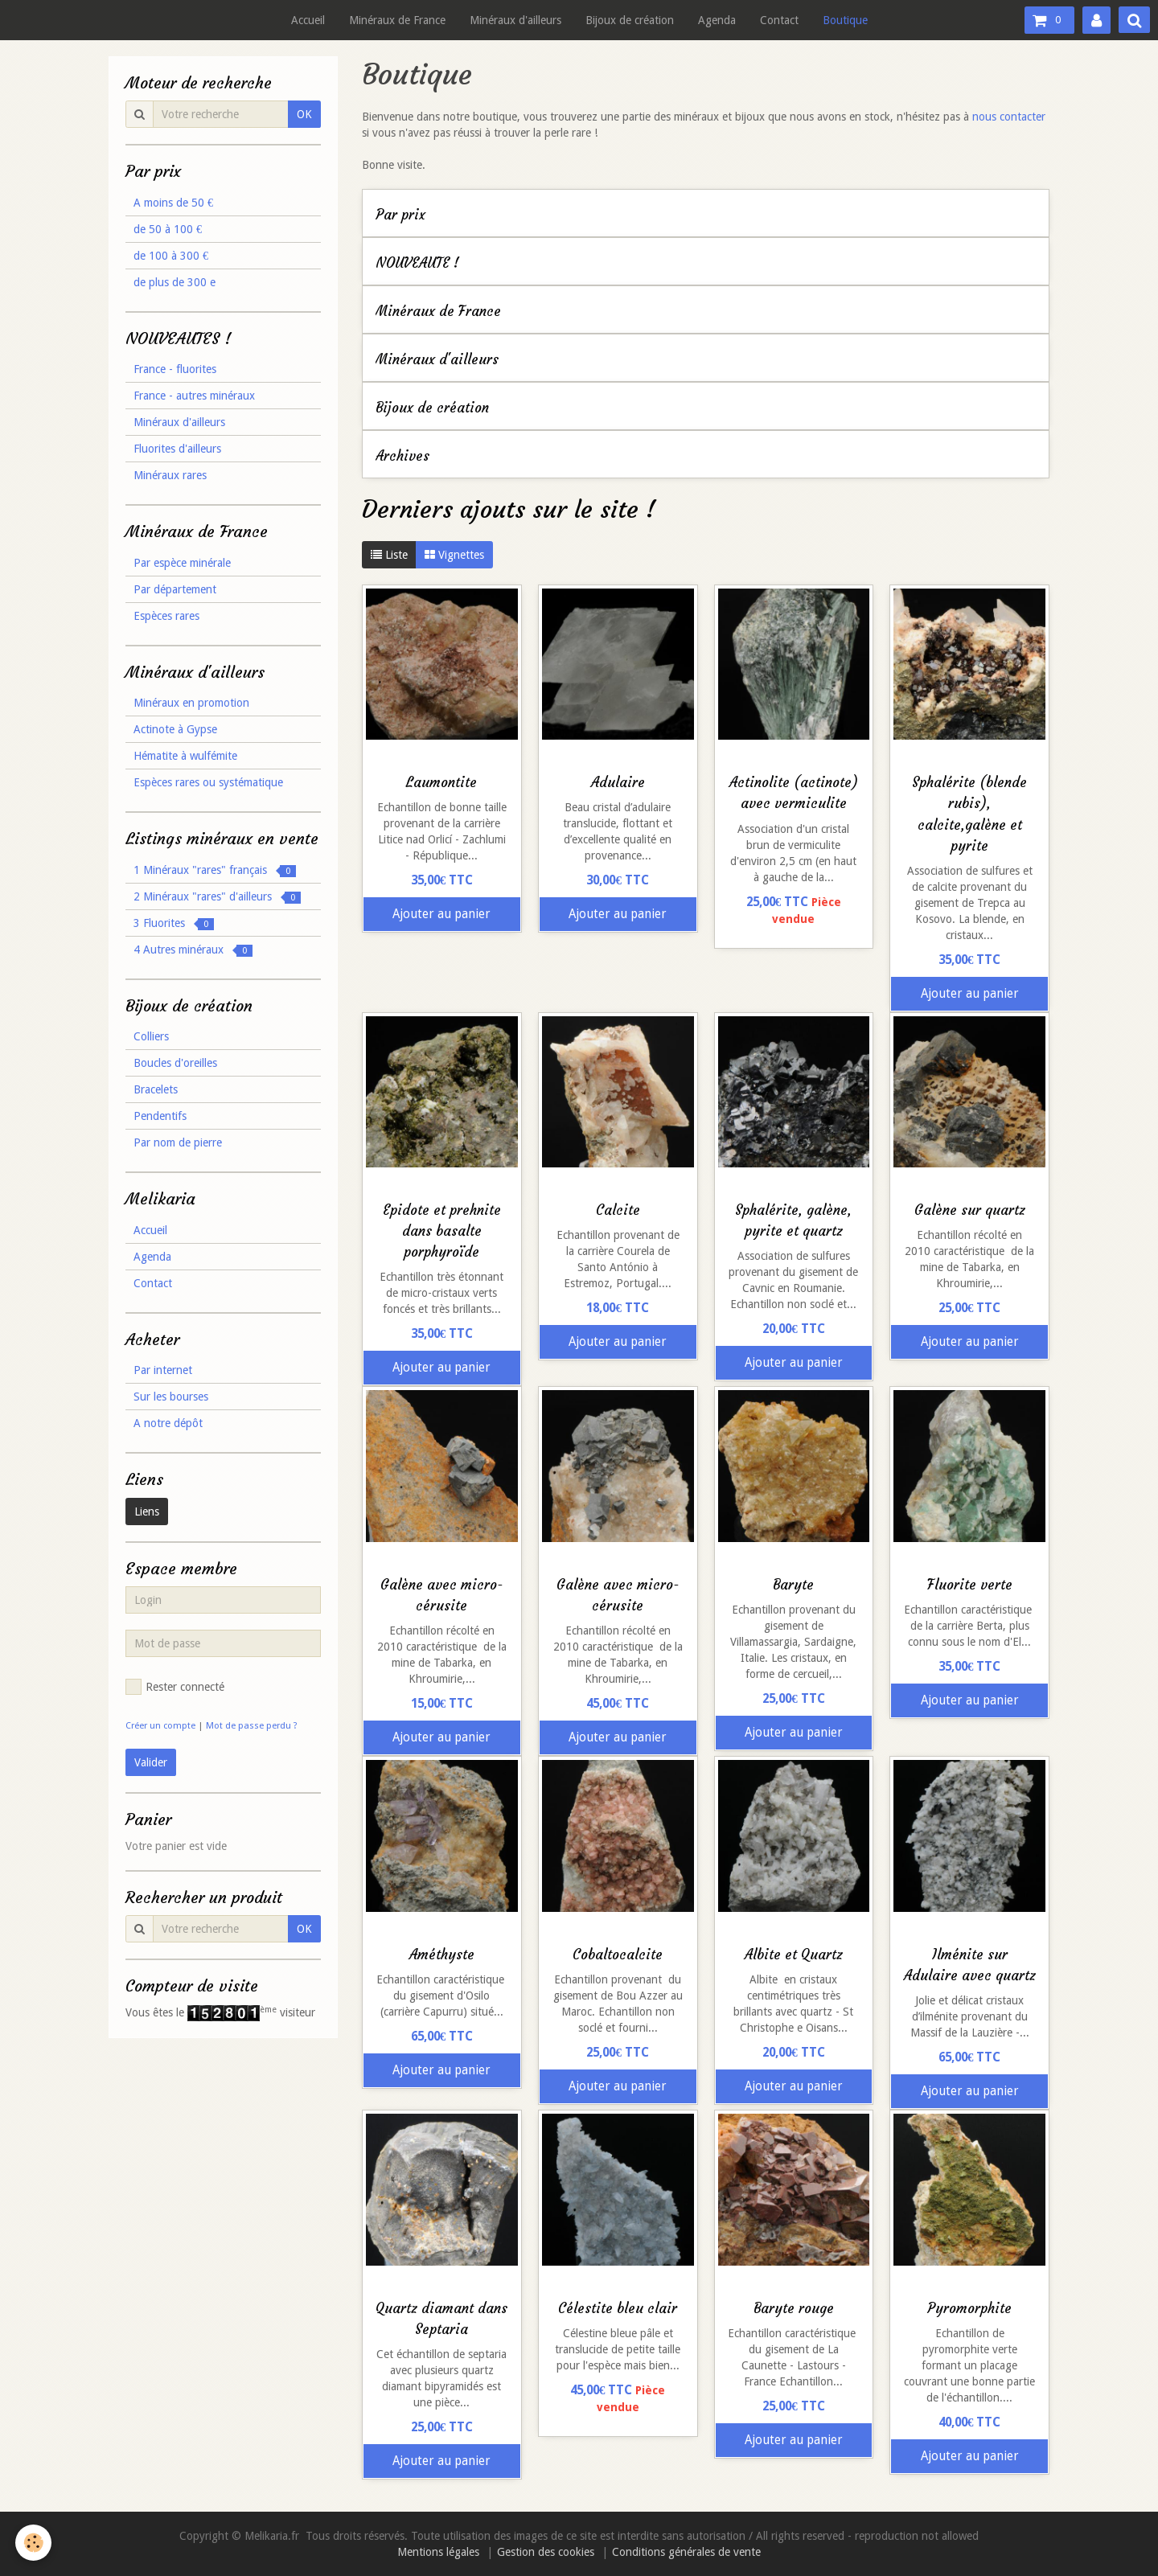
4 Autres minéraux (193, 950)
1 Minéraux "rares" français (214, 870)
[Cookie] (34, 2543)
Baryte (793, 1585)
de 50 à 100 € (167, 229)
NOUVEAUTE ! (417, 263)
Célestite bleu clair (617, 2308)
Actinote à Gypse (175, 729)
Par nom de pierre (177, 1142)
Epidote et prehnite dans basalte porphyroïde (442, 1231)
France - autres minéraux (194, 395)
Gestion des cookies (545, 2551)
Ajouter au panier (441, 914)
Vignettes (454, 554)
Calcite (618, 1210)
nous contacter (1008, 116)
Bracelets (155, 1089)
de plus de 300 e (174, 282)
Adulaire (618, 782)
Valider (150, 1762)
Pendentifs (160, 1116)
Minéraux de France (397, 20)
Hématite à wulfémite (185, 755)
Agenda (717, 20)
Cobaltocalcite (618, 1954)
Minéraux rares (170, 475)
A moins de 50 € (173, 202)
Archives (402, 456)
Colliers (151, 1036)
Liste (389, 554)
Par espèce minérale (182, 562)
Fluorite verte (969, 1585)
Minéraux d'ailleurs (515, 20)
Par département (174, 589)
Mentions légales (438, 2551)
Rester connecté (174, 1687)
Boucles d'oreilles (175, 1062)
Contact (779, 20)
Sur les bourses (170, 1396)
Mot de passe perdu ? (252, 1726)
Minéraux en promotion (191, 702)
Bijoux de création (629, 20)
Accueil (308, 20)
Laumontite (441, 782)
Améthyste (441, 1954)
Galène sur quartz (969, 1210)
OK (304, 114)
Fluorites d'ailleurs (177, 448)
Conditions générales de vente (686, 2551)
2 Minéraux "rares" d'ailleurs (217, 897)
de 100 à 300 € (170, 255)
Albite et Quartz (794, 1954)
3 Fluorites (173, 923)
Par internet (162, 1370)
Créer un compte (160, 1726)
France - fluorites (174, 369)
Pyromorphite (969, 2308)
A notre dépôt (168, 1423)
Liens (146, 1511)
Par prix (400, 215)
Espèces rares (166, 615)
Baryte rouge (794, 2308)
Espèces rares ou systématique (208, 782)
